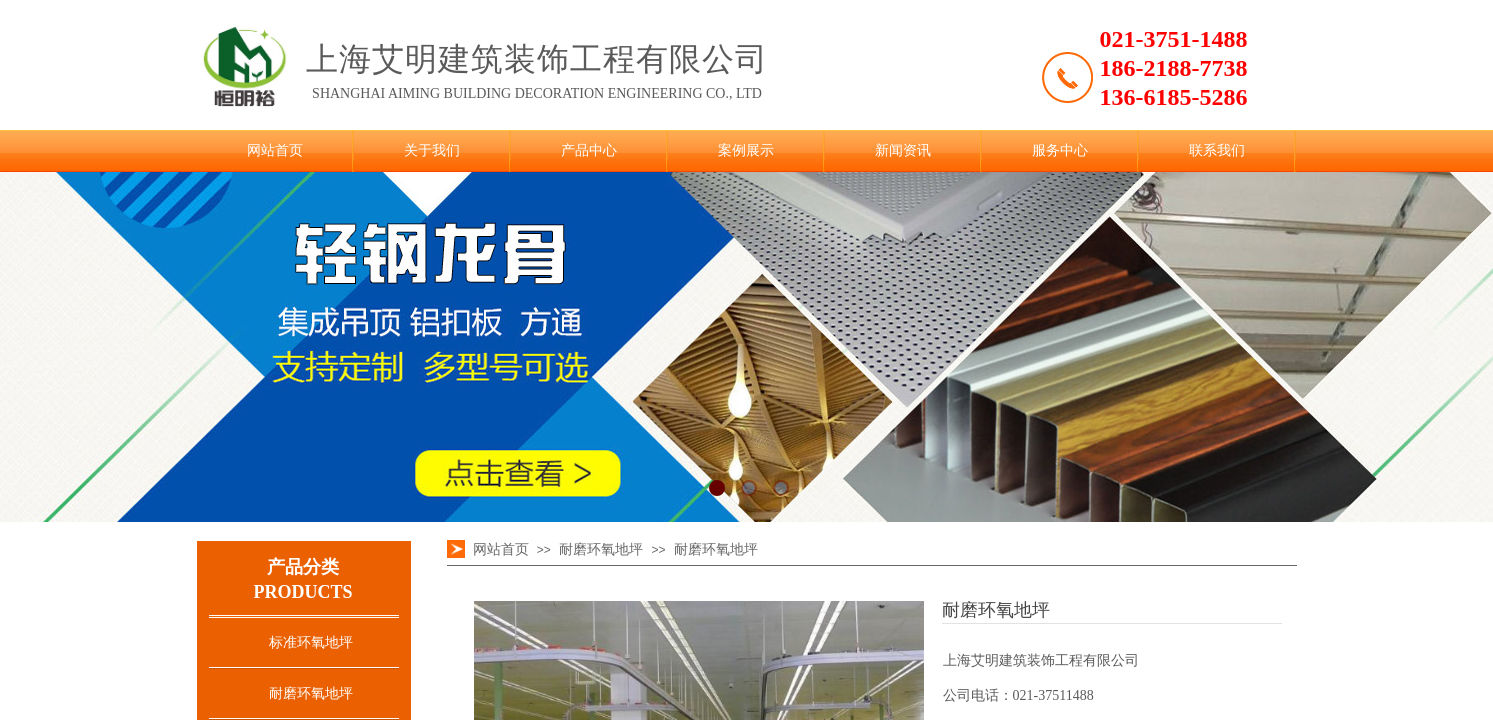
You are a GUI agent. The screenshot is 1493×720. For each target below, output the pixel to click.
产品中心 (589, 150)
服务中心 (1060, 150)
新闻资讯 (903, 150)
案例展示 (746, 150)
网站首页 (275, 150)
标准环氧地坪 (311, 642)
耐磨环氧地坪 (311, 693)
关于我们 (432, 150)
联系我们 (1217, 150)
